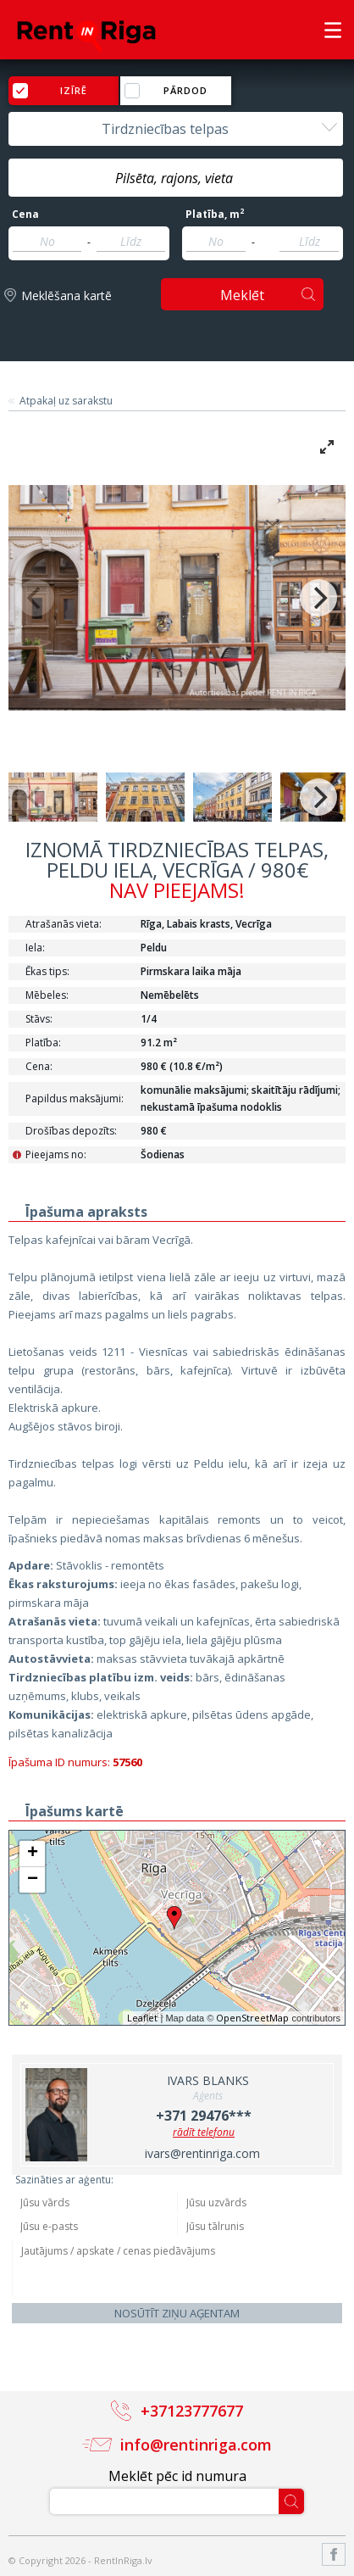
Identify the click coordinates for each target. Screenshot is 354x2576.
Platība (214, 214)
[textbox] (176, 178)
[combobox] (175, 129)
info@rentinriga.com (196, 2444)
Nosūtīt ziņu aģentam (177, 2313)
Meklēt (242, 295)
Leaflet (142, 2017)
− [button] (32, 1880)
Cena (25, 214)
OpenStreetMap (252, 2017)
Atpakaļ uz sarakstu (66, 401)
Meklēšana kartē (66, 295)
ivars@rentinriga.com (202, 2153)
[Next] (318, 597)
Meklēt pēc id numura (177, 2476)
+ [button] (32, 1853)
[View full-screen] (327, 447)
